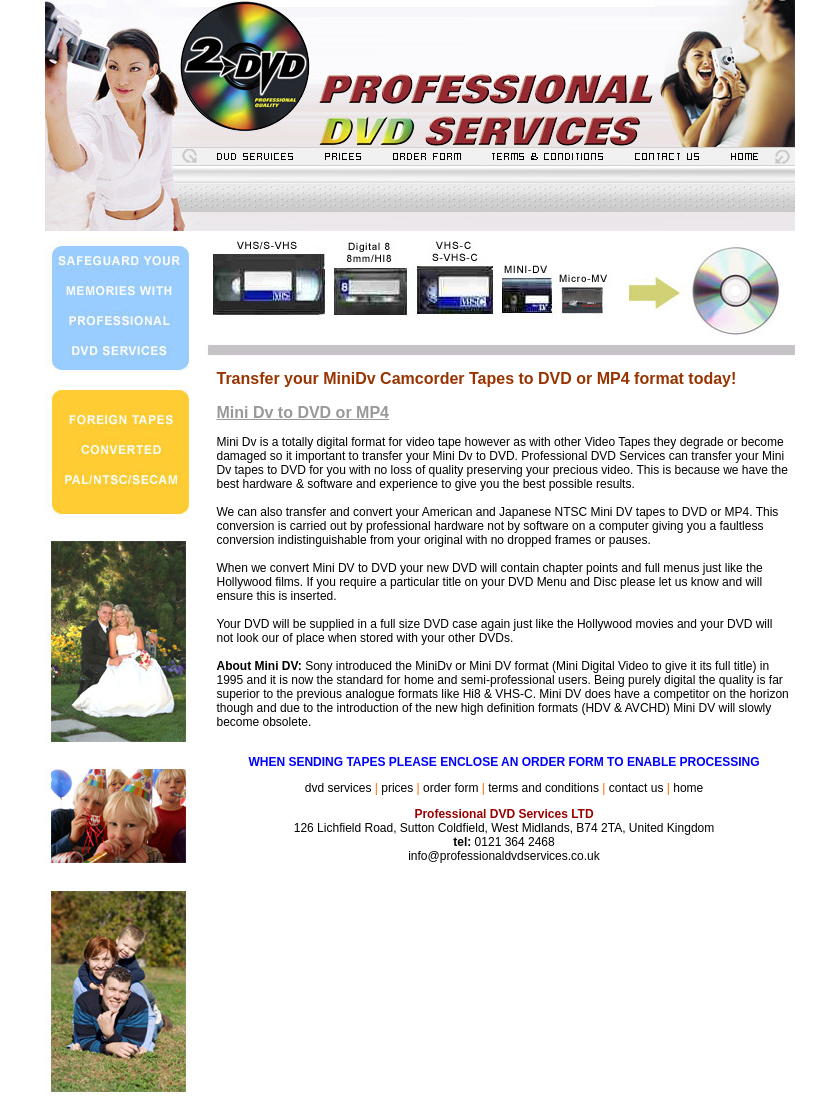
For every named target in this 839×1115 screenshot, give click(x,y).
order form (450, 788)
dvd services (338, 788)
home (688, 788)
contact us (636, 788)
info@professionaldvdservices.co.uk (504, 856)
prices (397, 788)
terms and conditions (543, 788)
